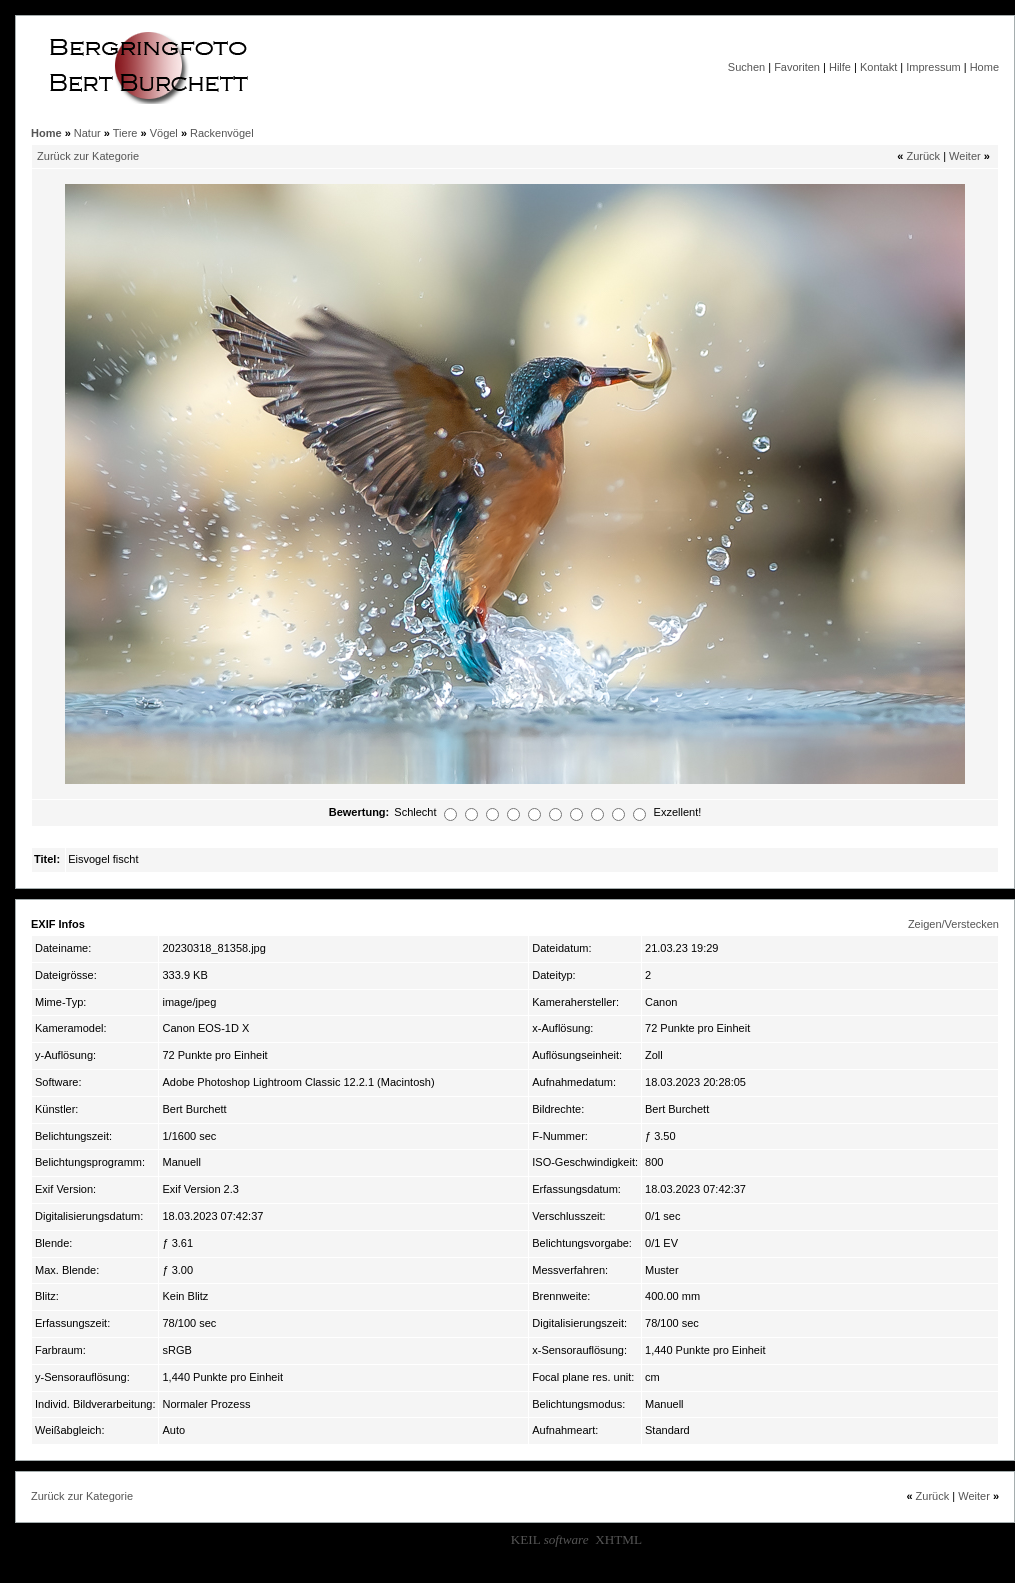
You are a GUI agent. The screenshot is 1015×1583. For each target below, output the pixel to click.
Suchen (746, 67)
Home (984, 67)
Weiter (965, 156)
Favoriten (797, 67)
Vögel (164, 133)
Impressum (933, 67)
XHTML (618, 1539)
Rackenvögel (222, 133)
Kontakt (878, 67)
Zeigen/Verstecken (953, 924)
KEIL (550, 1539)
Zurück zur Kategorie (88, 156)
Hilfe (840, 67)
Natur (87, 133)
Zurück (923, 156)
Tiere (125, 133)
